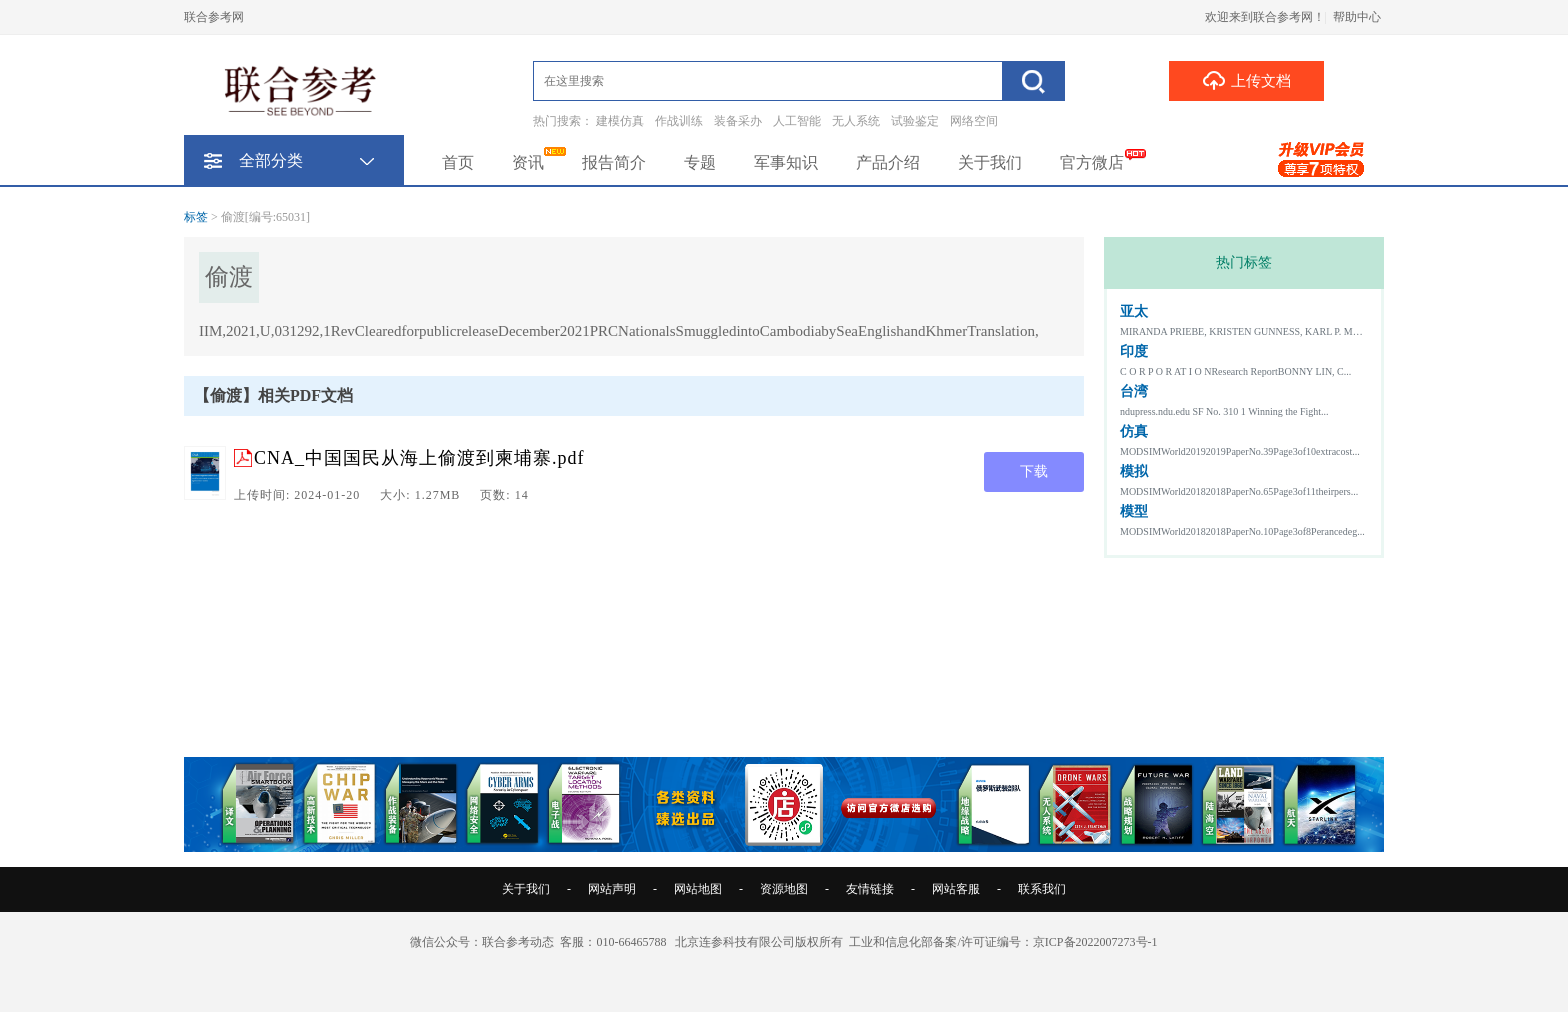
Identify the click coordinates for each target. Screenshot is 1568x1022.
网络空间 (974, 121)
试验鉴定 (915, 121)
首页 (458, 162)
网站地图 (698, 889)
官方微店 (1092, 162)
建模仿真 (620, 121)
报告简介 (614, 162)
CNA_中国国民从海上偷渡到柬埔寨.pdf (419, 458)
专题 (700, 162)
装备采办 (738, 121)
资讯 (528, 162)
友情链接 (870, 889)
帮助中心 (1357, 17)
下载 (1034, 471)
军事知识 (786, 162)
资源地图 (784, 889)
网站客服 (956, 889)
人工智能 (797, 121)
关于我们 (990, 162)
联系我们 (1042, 889)
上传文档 (1246, 80)
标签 (196, 217)
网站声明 (612, 889)
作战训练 (679, 121)
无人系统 (856, 121)
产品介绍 (888, 162)
